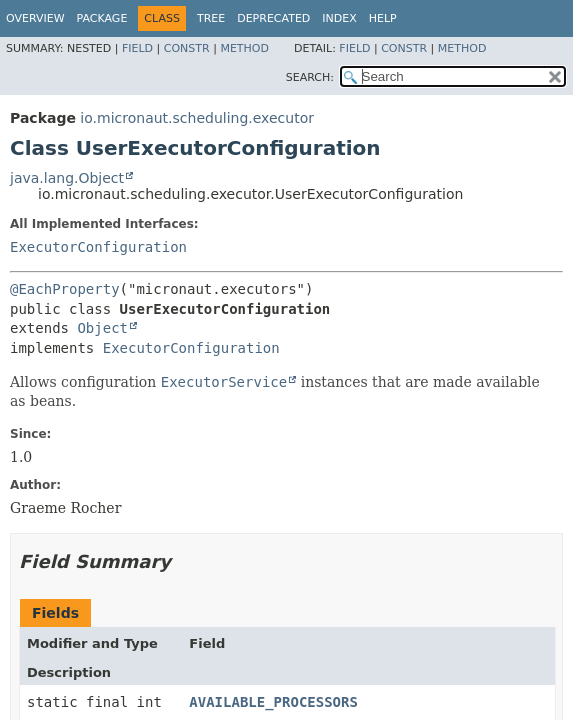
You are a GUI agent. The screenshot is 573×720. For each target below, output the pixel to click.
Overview (35, 18)
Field (137, 48)
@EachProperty (65, 289)
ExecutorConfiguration (98, 247)
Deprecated (273, 18)
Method (244, 48)
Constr (187, 48)
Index (339, 18)
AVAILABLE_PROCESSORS (273, 702)
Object (102, 328)
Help (383, 18)
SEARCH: (310, 77)
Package (102, 18)
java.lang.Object (67, 178)
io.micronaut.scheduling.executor (197, 118)
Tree (211, 18)
